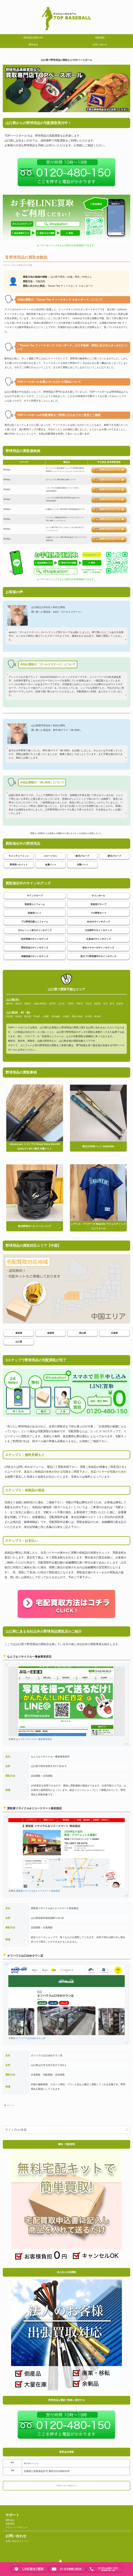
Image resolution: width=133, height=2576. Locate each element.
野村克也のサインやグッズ (34, 947)
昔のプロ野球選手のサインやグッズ (98, 956)
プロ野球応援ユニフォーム (34, 921)
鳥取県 (18, 1333)
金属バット (50, 864)
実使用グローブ (98, 904)
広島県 (114, 1333)
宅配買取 (10, 2524)
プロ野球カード (98, 913)
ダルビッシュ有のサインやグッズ (35, 930)
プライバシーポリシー (66, 2486)
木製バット (82, 864)
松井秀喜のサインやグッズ (34, 939)
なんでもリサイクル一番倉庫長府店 (34, 1739)
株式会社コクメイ (31, 2463)
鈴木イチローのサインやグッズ (98, 947)
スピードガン (50, 856)
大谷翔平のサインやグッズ (98, 930)
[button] (127, 2130)
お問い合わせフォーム (17, 2541)
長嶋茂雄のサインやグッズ (34, 956)
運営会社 (10, 2520)
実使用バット (34, 913)
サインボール (98, 895)
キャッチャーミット (19, 856)
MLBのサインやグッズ (98, 921)
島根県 (50, 1333)
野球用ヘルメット (19, 864)
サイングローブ (35, 895)
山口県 (18, 1342)
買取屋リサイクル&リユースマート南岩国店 (38, 1891)
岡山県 (82, 1333)
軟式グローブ (82, 856)
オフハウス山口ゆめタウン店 (30, 2038)
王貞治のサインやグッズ (98, 939)
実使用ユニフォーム (35, 904)
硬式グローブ (114, 856)
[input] (66, 2130)
